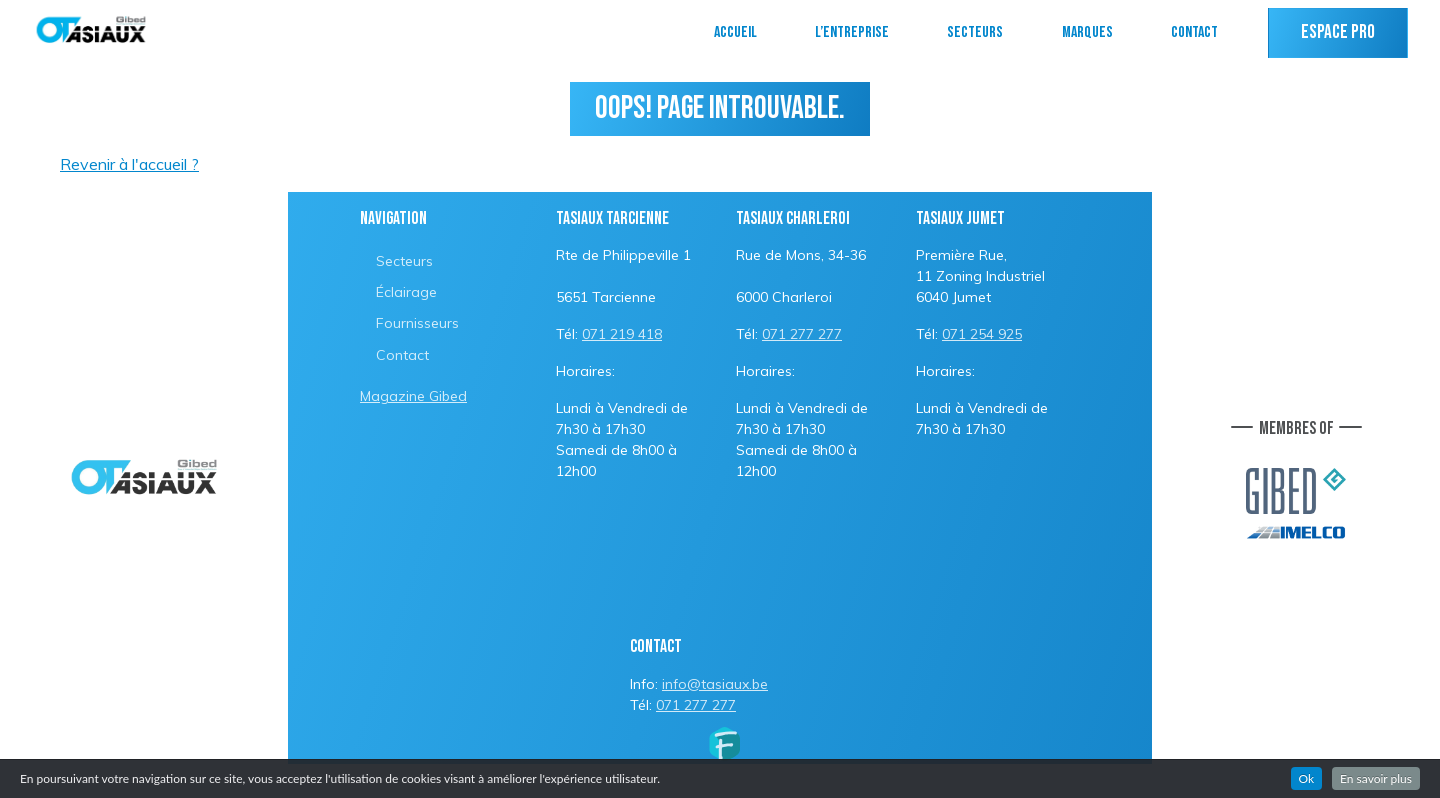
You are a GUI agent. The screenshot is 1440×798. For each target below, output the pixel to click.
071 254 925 (982, 334)
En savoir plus (1376, 778)
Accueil (735, 32)
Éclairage (406, 292)
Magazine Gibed (413, 396)
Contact (1194, 32)
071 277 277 (802, 334)
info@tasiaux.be (715, 684)
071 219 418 (622, 334)
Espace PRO (1338, 32)
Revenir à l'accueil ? (129, 164)
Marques (1087, 32)
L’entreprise (852, 32)
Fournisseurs (417, 323)
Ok (1307, 778)
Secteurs (975, 32)
